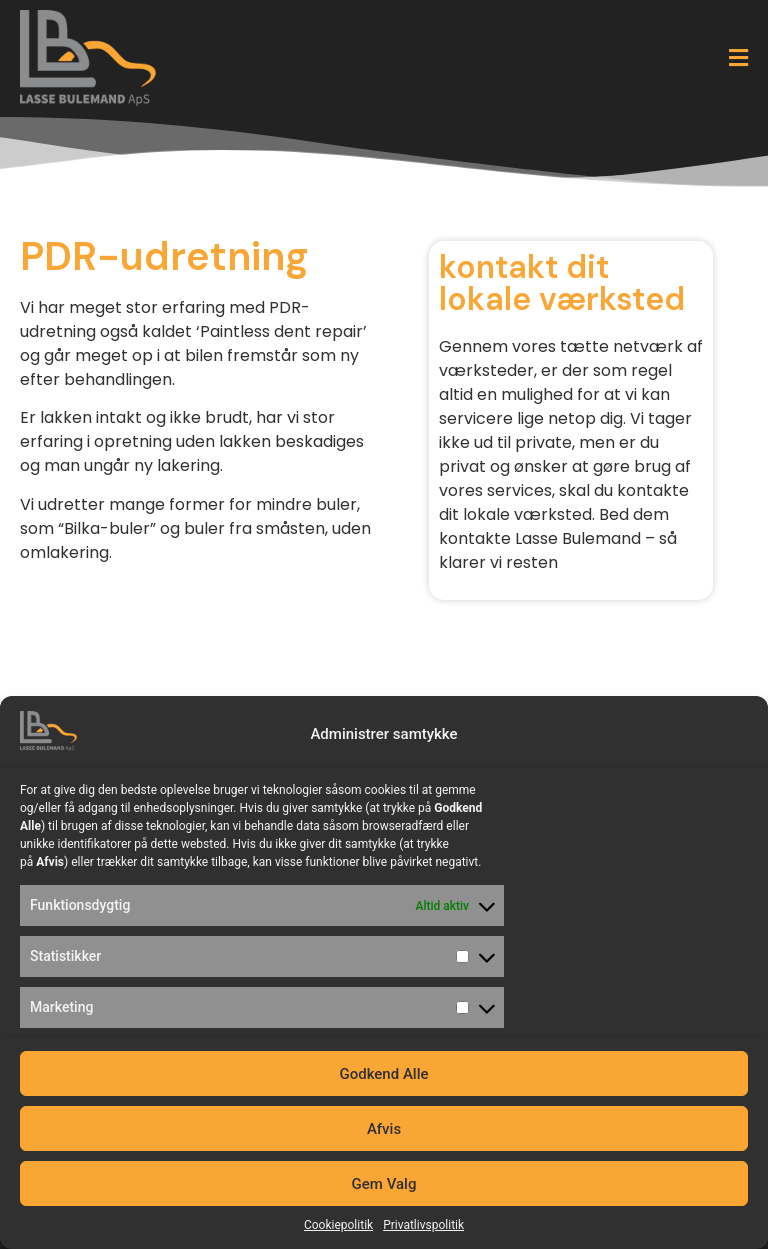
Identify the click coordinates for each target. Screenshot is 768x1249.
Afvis (384, 1129)
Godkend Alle (383, 1074)
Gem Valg (384, 1184)
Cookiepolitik (338, 1225)
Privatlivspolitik (423, 1225)
